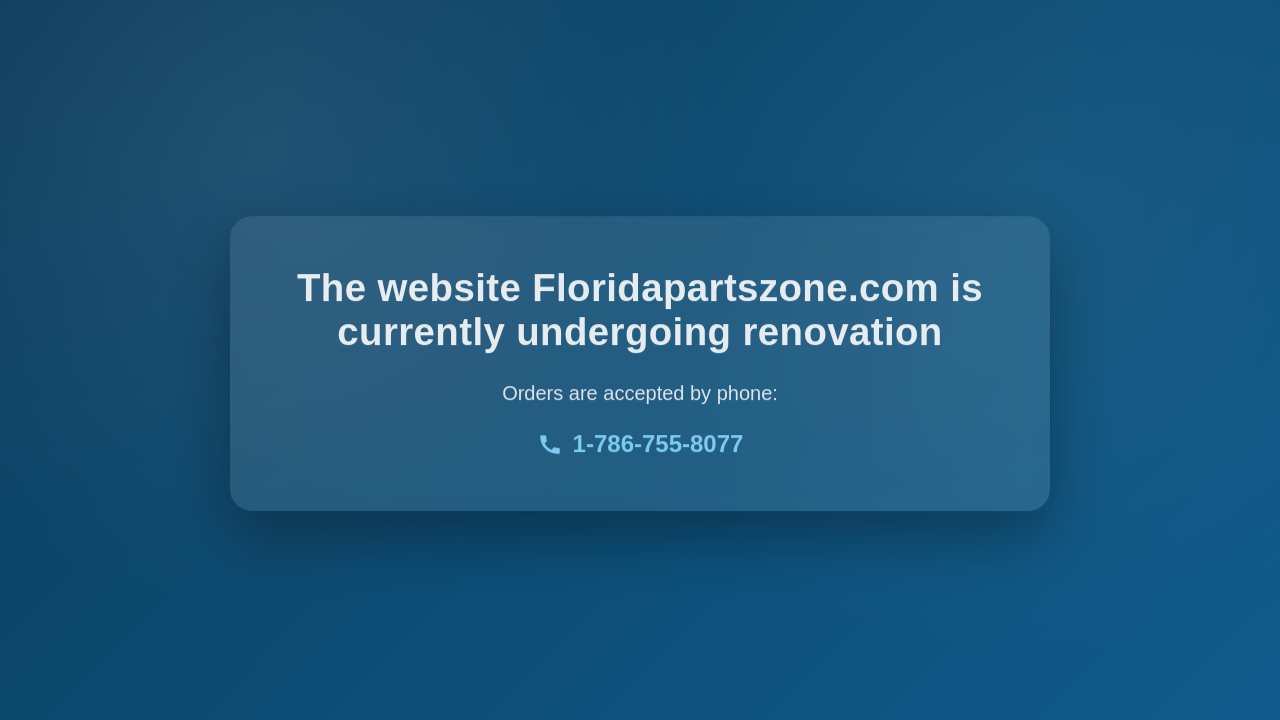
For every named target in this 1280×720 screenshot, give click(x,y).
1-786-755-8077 (640, 445)
